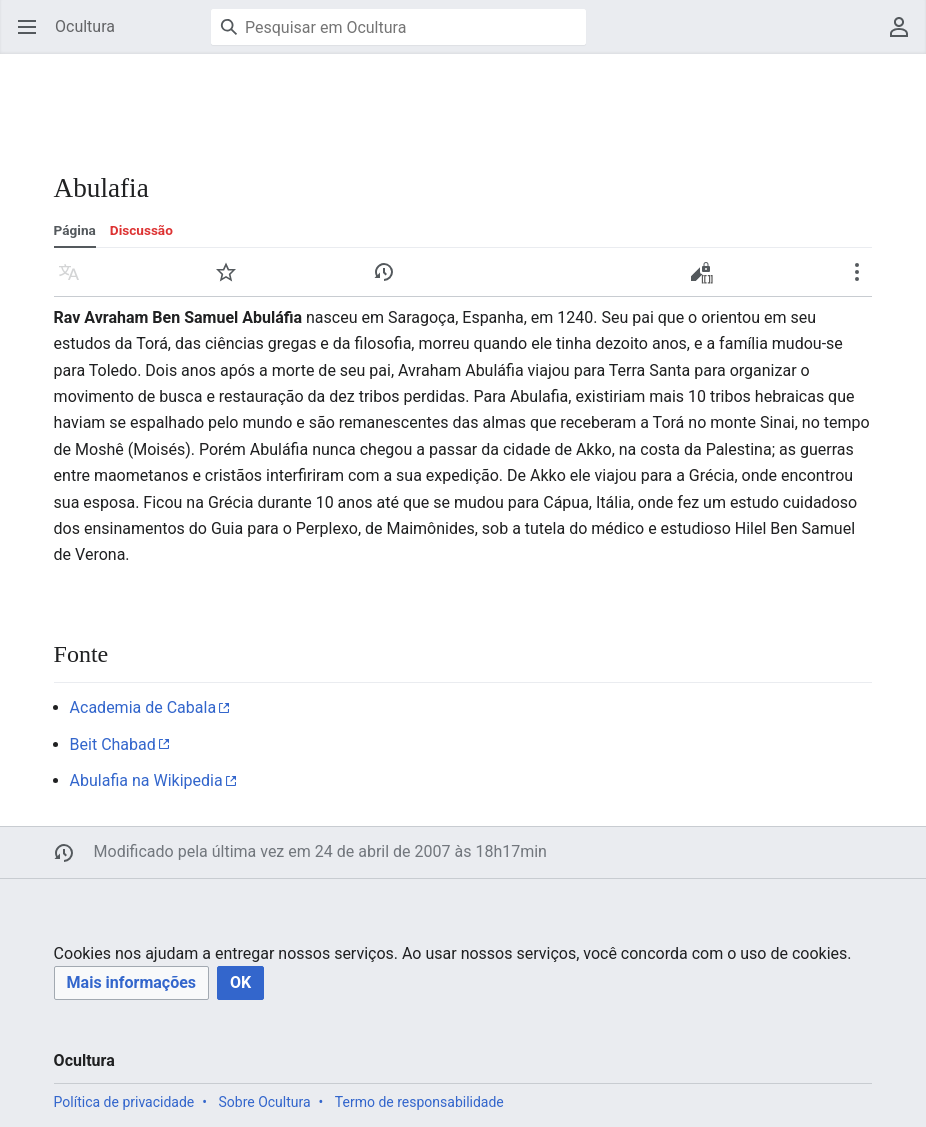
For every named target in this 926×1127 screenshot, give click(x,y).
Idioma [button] (75, 281)
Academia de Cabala (143, 707)
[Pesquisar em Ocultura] (398, 27)
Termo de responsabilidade (419, 1102)
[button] (131, 983)
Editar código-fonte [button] (706, 279)
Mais (863, 281)
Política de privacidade (124, 1102)
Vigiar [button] (232, 281)
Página (75, 230)
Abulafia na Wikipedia (146, 780)
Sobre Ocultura (264, 1102)
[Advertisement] (364, 100)
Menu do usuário (905, 36)
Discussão (141, 230)
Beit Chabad (113, 744)
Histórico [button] (390, 281)
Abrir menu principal (33, 36)
